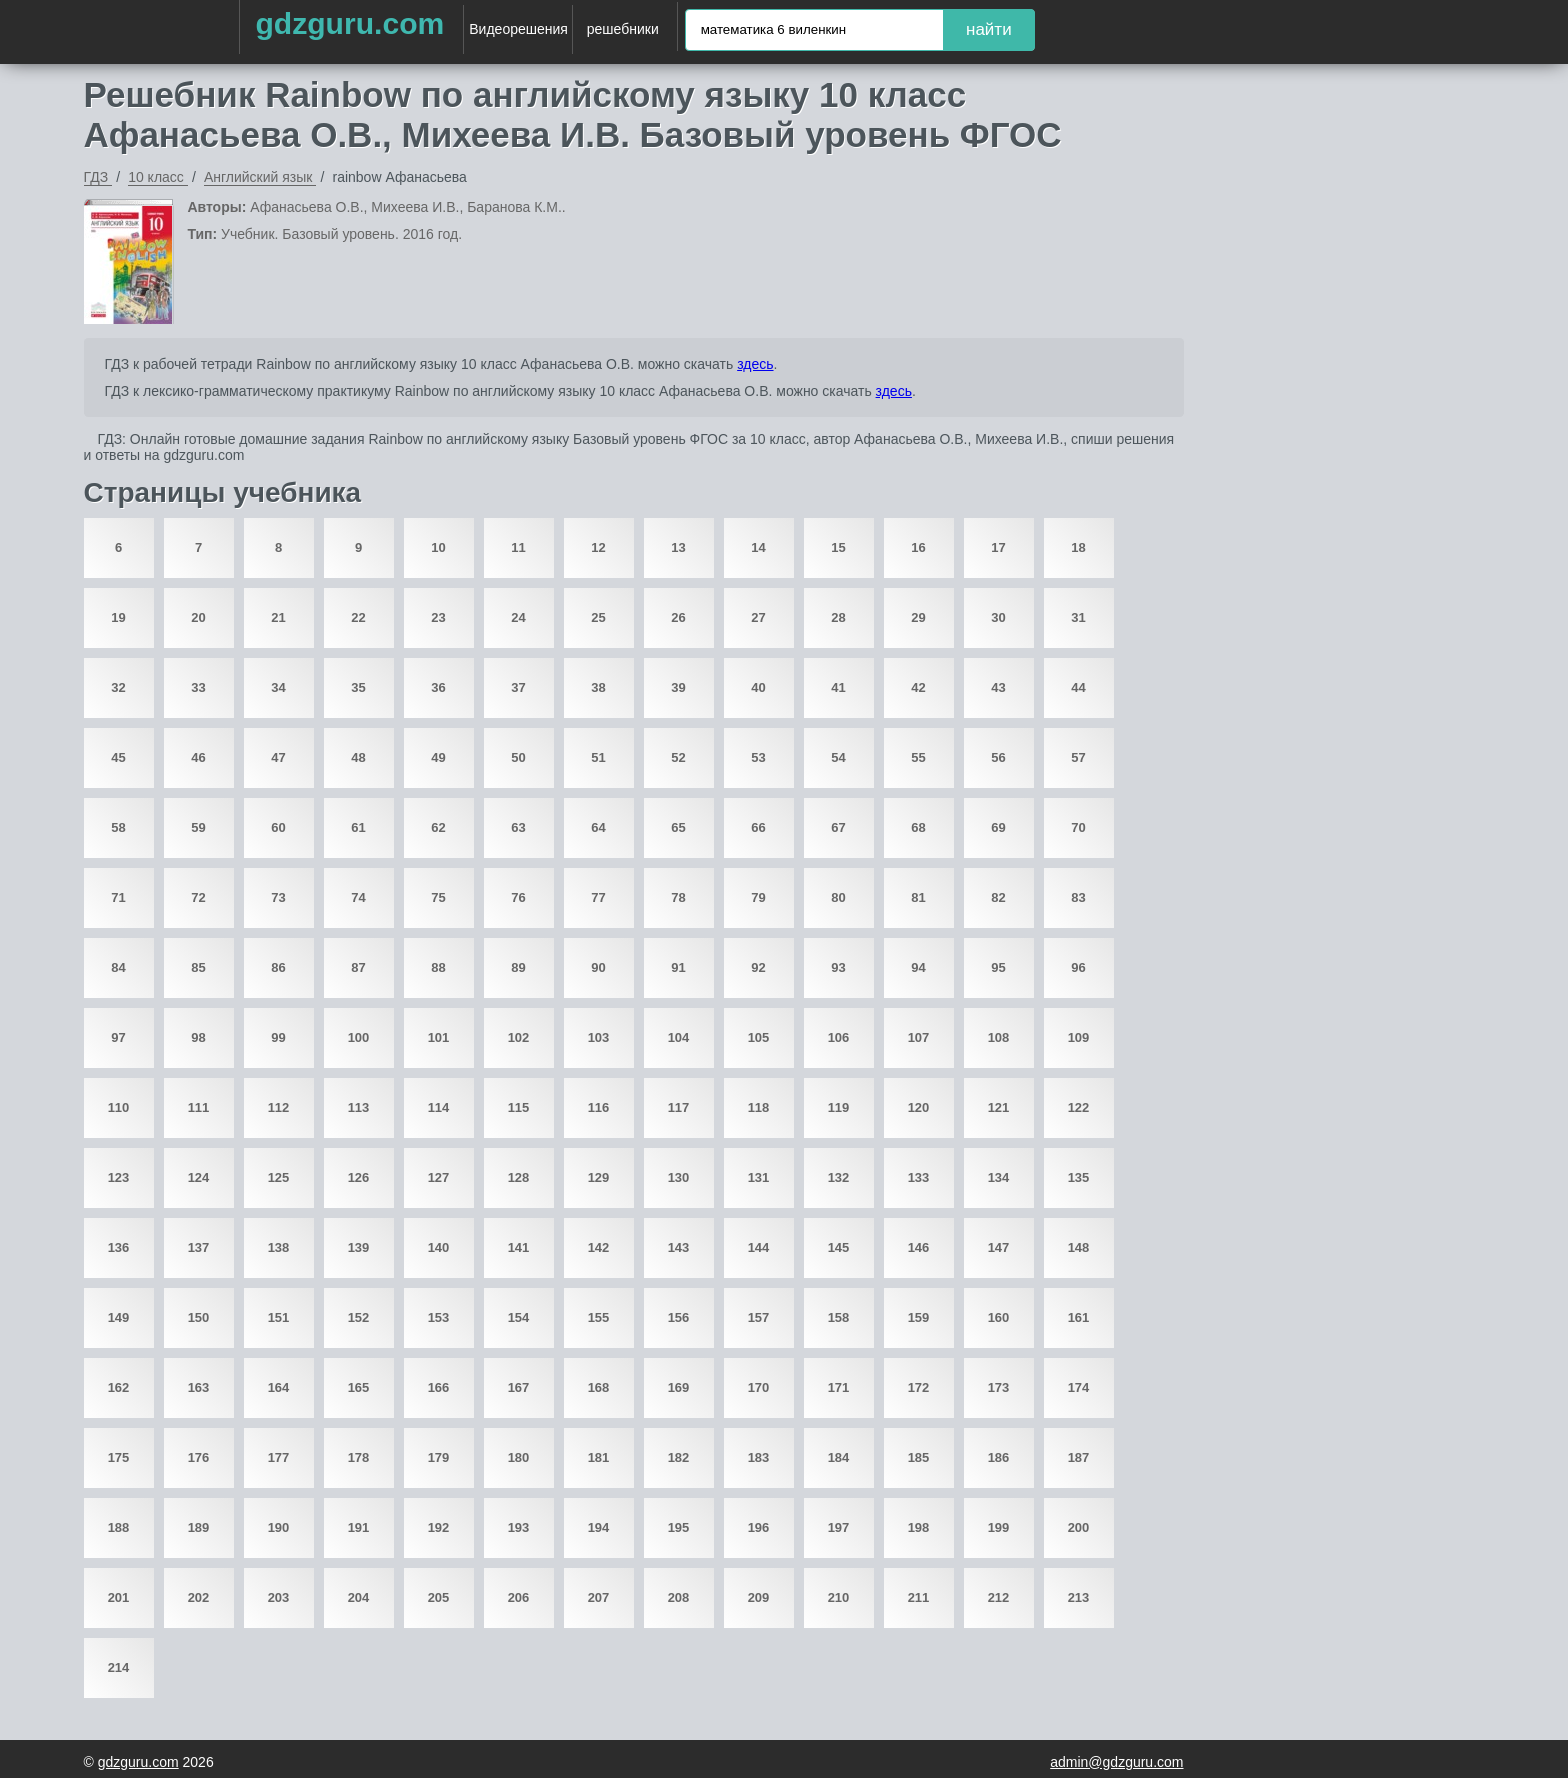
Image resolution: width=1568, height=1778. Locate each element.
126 (359, 1177)
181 (599, 1457)
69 (998, 827)
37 (518, 687)
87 (358, 967)
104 (679, 1037)
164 (279, 1387)
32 (118, 687)
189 (199, 1527)
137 (199, 1247)
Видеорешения (518, 29)
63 (518, 827)
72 (198, 897)
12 (598, 547)
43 (998, 687)
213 (1079, 1597)
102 (519, 1037)
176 (199, 1457)
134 (999, 1177)
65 (678, 827)
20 (198, 617)
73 (278, 897)
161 (1079, 1317)
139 (359, 1247)
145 (839, 1247)
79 (758, 897)
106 (839, 1037)
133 (919, 1177)
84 (118, 967)
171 (839, 1387)
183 (759, 1457)
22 (358, 617)
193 (519, 1527)
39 (678, 687)
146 (919, 1247)
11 (518, 547)
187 (1079, 1457)
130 (679, 1177)
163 (199, 1387)
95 (998, 967)
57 (1078, 757)
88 (438, 967)
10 (438, 547)
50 (518, 757)
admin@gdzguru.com (1116, 1762)
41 (838, 687)
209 (759, 1597)
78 (678, 897)
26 (678, 617)
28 (838, 617)
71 (118, 897)
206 (519, 1597)
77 (598, 897)
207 (599, 1597)
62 (438, 827)
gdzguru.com (349, 23)
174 (1079, 1387)
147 (999, 1247)
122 (1079, 1107)
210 (839, 1597)
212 (999, 1597)
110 (119, 1107)
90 (598, 967)
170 (759, 1387)
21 (278, 617)
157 (759, 1317)
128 (519, 1177)
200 (1079, 1527)
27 (758, 617)
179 (439, 1457)
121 (999, 1107)
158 (839, 1317)
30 (998, 617)
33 (198, 687)
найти (989, 29)
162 (119, 1387)
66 (758, 827)
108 (999, 1037)
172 (919, 1387)
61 (358, 827)
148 (1079, 1247)
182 (679, 1457)
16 (918, 547)
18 (1078, 547)
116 (599, 1107)
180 (519, 1457)
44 (1078, 687)
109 (1079, 1037)
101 (439, 1037)
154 (519, 1317)
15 (838, 547)
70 (1078, 827)
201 (119, 1597)
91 (678, 967)
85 (198, 967)
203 (279, 1597)
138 (279, 1247)
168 (599, 1387)
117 (679, 1107)
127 (439, 1177)
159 (919, 1317)
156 (679, 1317)
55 (918, 757)
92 (758, 967)
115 (519, 1107)
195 (679, 1527)
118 (759, 1107)
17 (998, 547)
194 (599, 1527)
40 (758, 687)
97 (118, 1037)
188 (119, 1527)
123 (119, 1177)
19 (118, 617)
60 (278, 827)
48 (358, 757)
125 (279, 1177)
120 (919, 1107)
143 (679, 1247)
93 (838, 967)
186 (999, 1457)
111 (199, 1107)
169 (679, 1387)
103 (599, 1037)
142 (599, 1247)
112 (279, 1107)
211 (919, 1597)
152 (359, 1317)
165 (359, 1387)
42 (918, 687)
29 (918, 617)
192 (439, 1527)
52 (678, 757)
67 (838, 827)
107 (919, 1037)
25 (598, 617)
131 (759, 1177)
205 (439, 1597)
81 (918, 897)
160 (999, 1317)
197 (839, 1527)
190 (279, 1527)
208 (679, 1597)
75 (438, 897)
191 (359, 1527)
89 (518, 967)
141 (519, 1247)
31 (1078, 617)
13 (678, 547)
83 (1078, 897)
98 (198, 1037)
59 (198, 827)
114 (439, 1107)
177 (279, 1457)
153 (439, 1317)
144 (759, 1247)
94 (918, 967)
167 (519, 1387)
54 (838, 757)
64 (598, 827)
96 (1078, 967)
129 (599, 1177)
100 (359, 1037)
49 (438, 757)
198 (919, 1527)
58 (118, 827)
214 (119, 1667)
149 (119, 1317)
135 (1079, 1177)
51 (598, 757)
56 (998, 757)
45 (118, 757)
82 (998, 897)
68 (918, 827)
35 (358, 687)
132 (839, 1177)
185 (919, 1457)
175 (119, 1457)
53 (758, 757)
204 (359, 1597)
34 (278, 687)
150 (199, 1317)
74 (358, 897)
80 (838, 897)
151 (279, 1317)
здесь (755, 364)
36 (438, 687)
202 (199, 1597)
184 (839, 1457)
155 (599, 1317)
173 (999, 1387)
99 (278, 1037)
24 (518, 617)
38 (598, 687)
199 (999, 1527)
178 (359, 1457)
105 (759, 1037)
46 (198, 757)
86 (278, 967)
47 (278, 757)
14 (758, 547)
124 (199, 1177)
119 (839, 1107)
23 (438, 617)
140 (439, 1247)
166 (439, 1387)
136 (119, 1247)
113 (359, 1107)
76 (518, 897)
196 (759, 1527)
